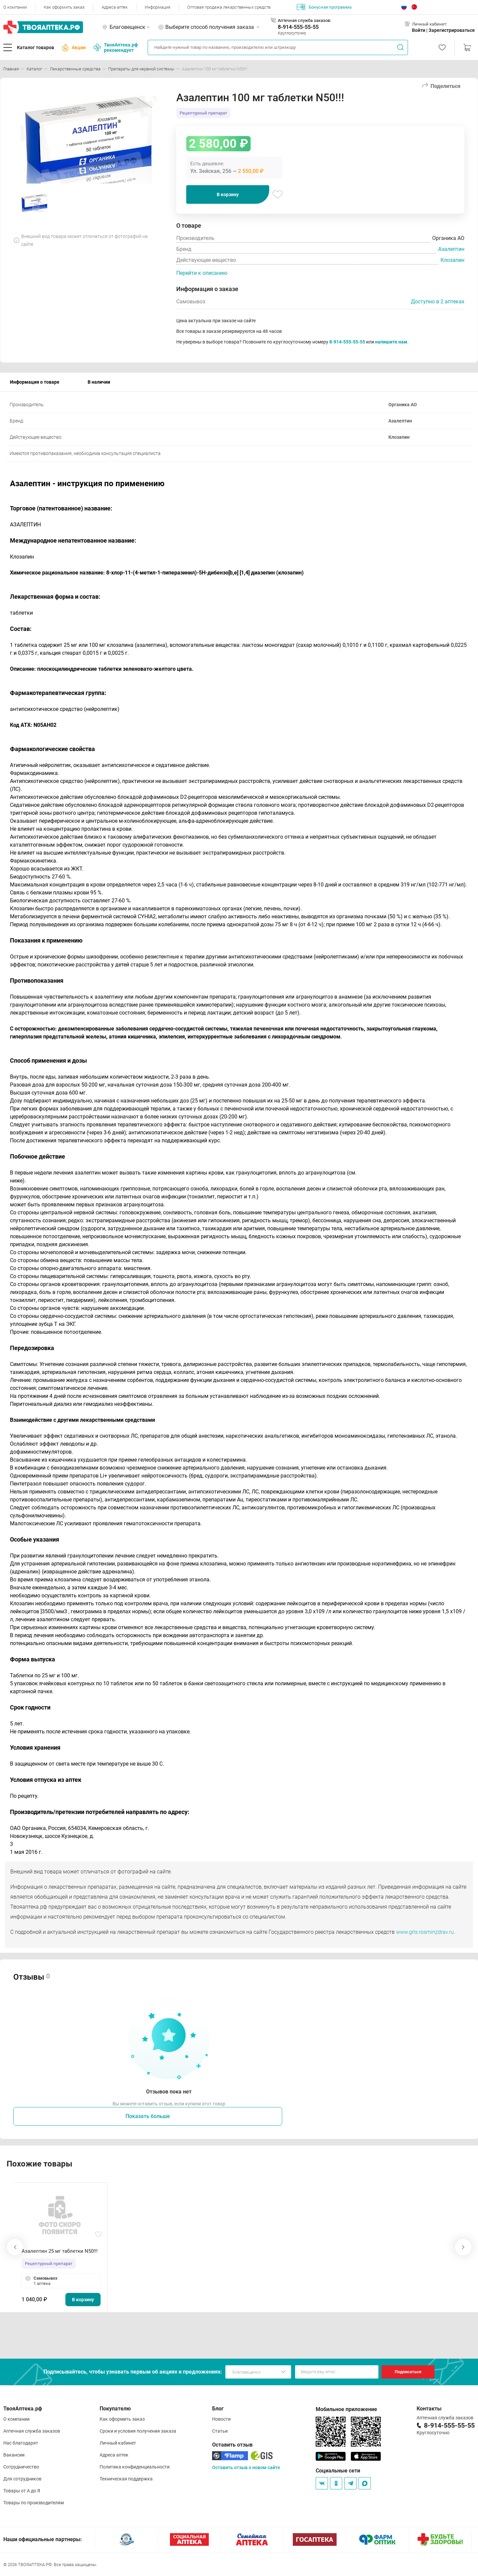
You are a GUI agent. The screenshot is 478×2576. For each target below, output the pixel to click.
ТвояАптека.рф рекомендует (116, 47)
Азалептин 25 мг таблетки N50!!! (60, 2251)
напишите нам (391, 341)
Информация (157, 7)
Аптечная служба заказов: (304, 20)
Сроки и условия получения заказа (138, 2431)
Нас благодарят (20, 2443)
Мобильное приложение (346, 2409)
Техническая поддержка (126, 2478)
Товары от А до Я (21, 2490)
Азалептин (451, 249)
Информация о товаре (34, 382)
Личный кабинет (118, 2443)
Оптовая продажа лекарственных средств (229, 7)
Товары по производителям (33, 2502)
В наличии (99, 382)
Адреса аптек (115, 7)
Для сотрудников (22, 2478)
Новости (221, 2419)
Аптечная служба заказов (31, 2431)
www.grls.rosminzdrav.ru (425, 1932)
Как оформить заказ (64, 7)
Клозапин (452, 260)
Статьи (220, 2431)
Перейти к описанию (201, 273)
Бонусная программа (324, 7)
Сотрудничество (21, 2466)
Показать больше (147, 2116)
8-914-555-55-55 (298, 27)
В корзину (228, 194)
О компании (15, 7)
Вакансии (14, 2455)
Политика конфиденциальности (135, 2466)
